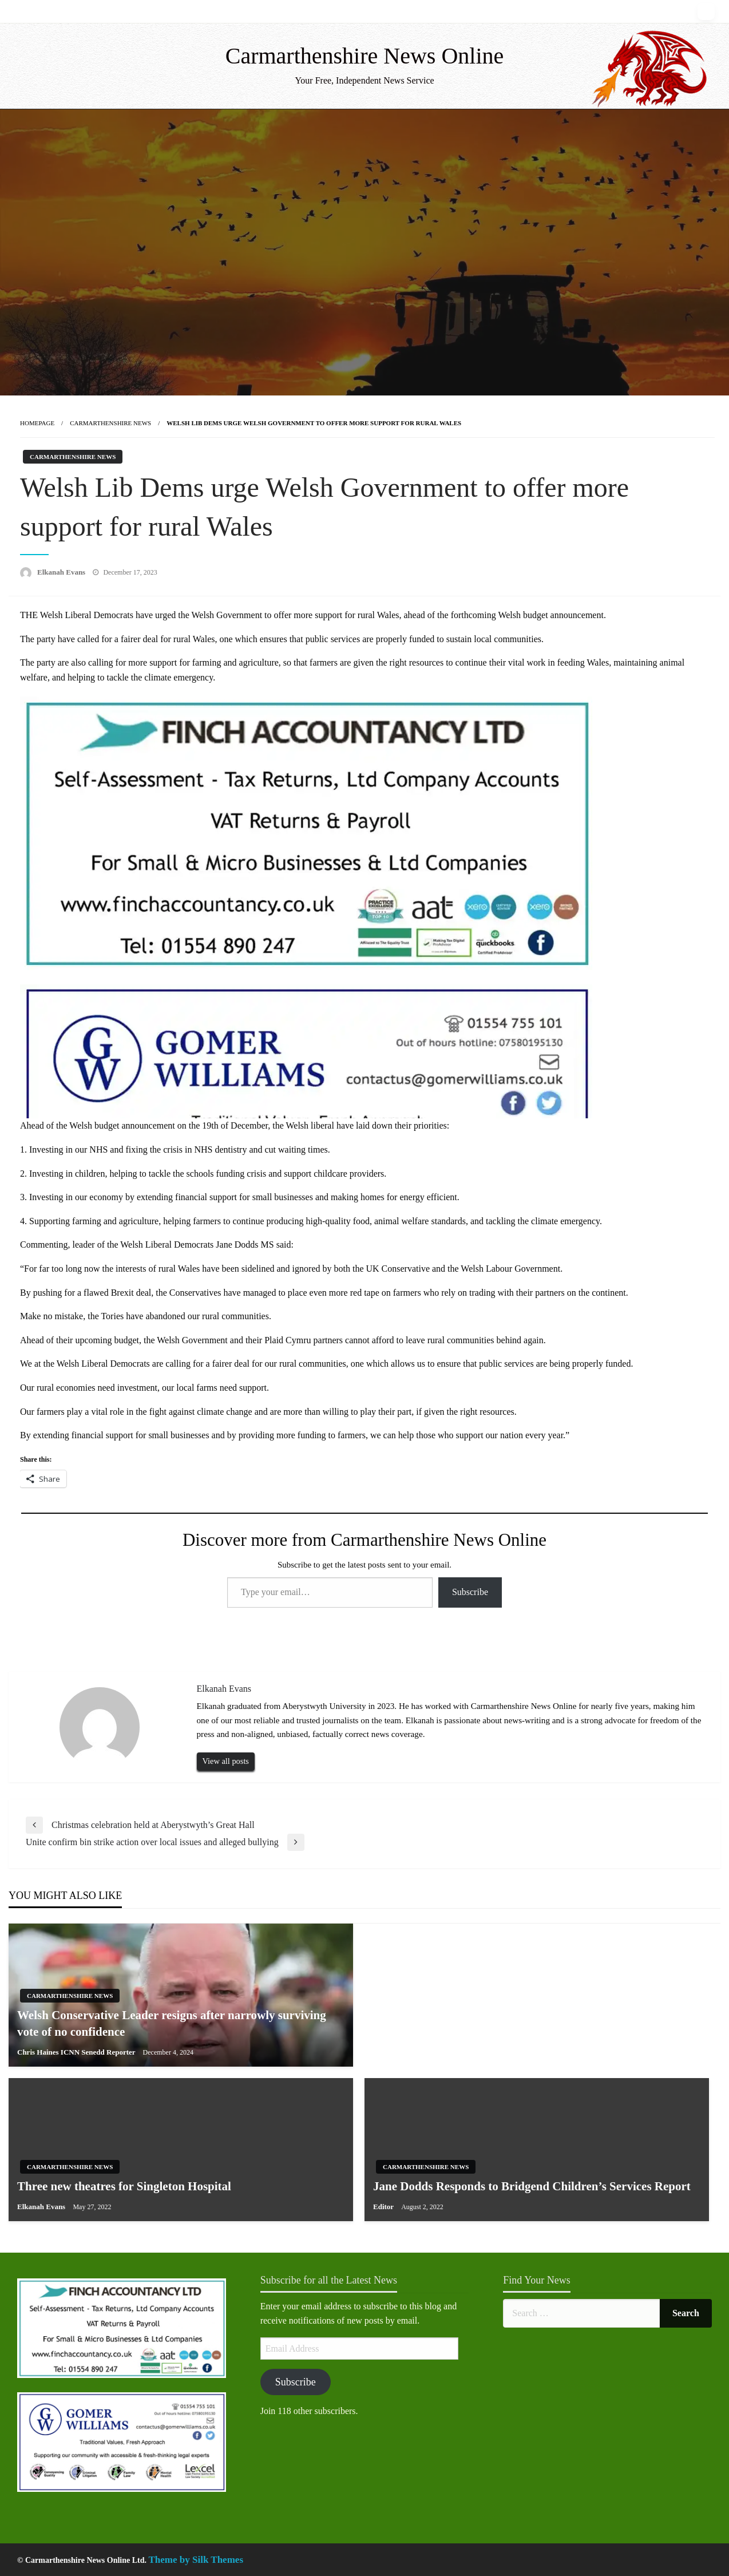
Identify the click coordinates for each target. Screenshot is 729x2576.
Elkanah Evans (62, 572)
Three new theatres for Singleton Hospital (124, 2186)
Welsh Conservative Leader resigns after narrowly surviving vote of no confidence (171, 2023)
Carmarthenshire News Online (364, 56)
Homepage (37, 423)
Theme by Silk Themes (196, 2559)
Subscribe (470, 1592)
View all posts (226, 1761)
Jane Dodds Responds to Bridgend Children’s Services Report (532, 2186)
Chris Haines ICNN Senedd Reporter (77, 2052)
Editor (384, 2206)
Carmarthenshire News (110, 423)
